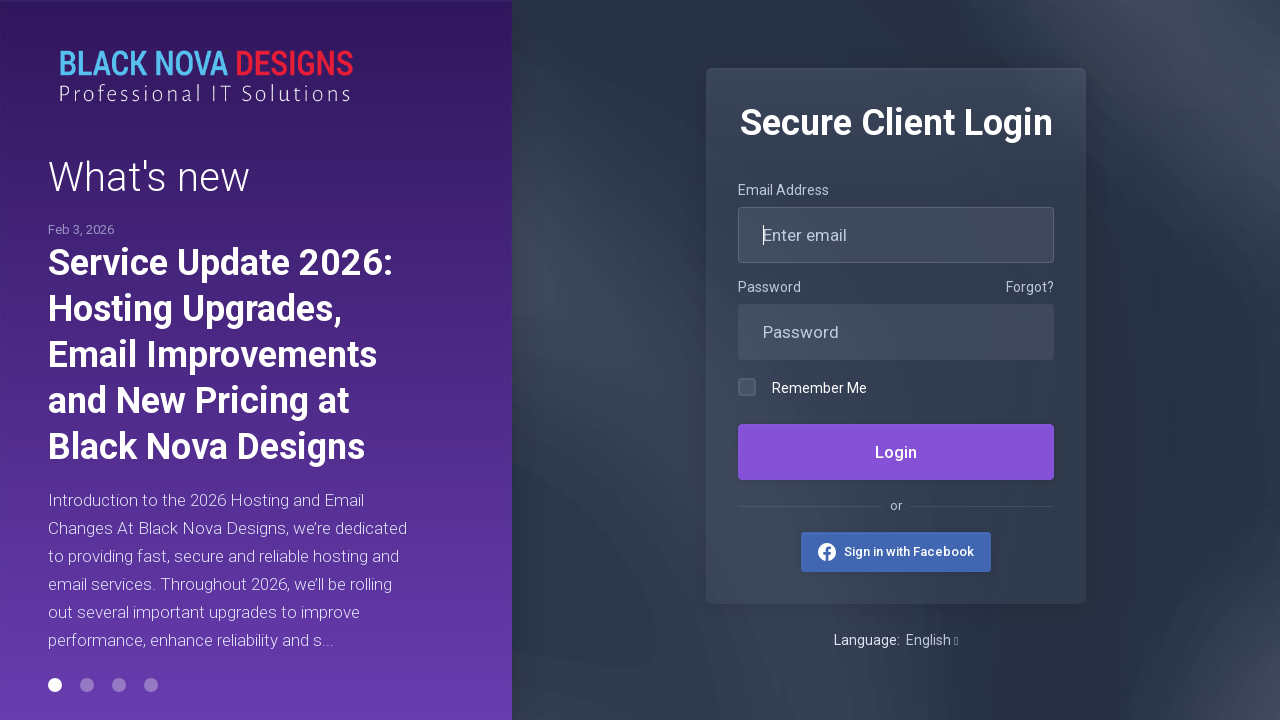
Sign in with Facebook (909, 551)
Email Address (783, 190)
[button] (55, 685)
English (932, 640)
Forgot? (1030, 287)
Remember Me (802, 387)
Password (769, 287)
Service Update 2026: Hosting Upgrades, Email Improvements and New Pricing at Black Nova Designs (220, 355)
